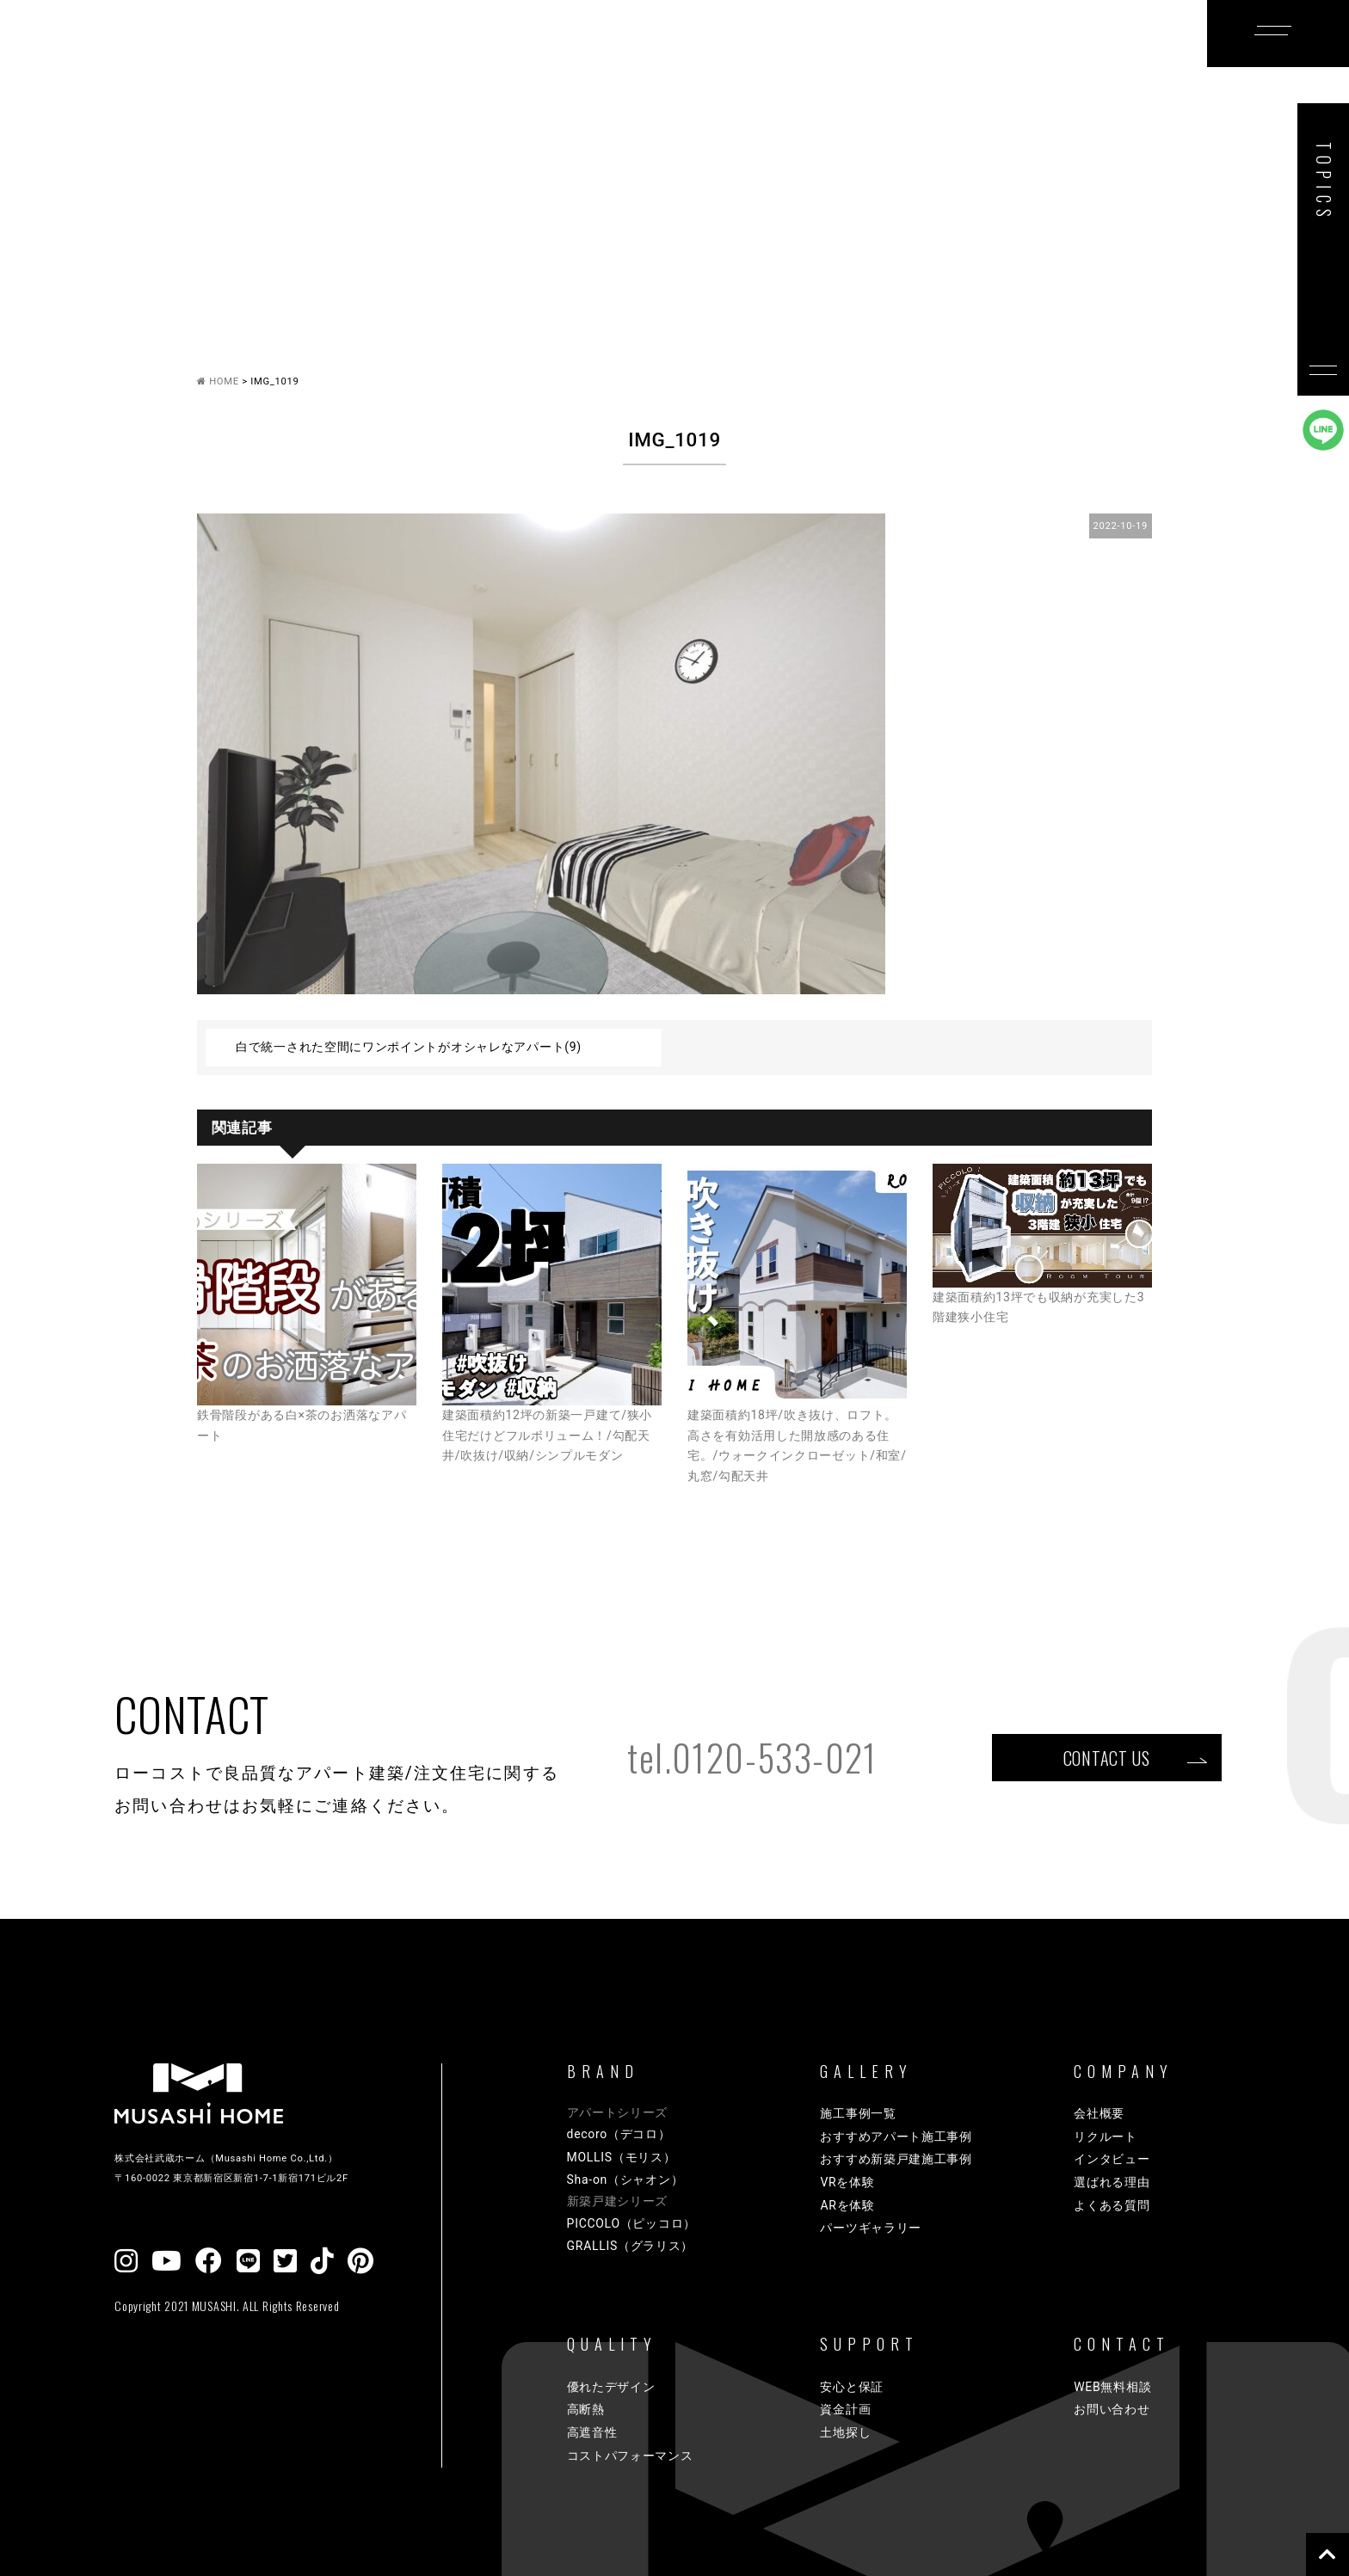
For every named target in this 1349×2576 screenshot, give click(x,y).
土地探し (845, 2432)
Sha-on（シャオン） (625, 2179)
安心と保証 (852, 2387)
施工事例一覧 (858, 2113)
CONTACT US (1106, 1757)
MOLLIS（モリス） (621, 2157)
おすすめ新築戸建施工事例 (895, 2159)
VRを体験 (847, 2182)
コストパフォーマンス (630, 2455)
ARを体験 (847, 2205)
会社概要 (1099, 2113)
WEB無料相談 (1112, 2387)
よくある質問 (1111, 2205)
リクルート (1105, 2136)
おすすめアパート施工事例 (895, 2136)
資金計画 (845, 2409)
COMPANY (971, 63)
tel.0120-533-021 (752, 1757)
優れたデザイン (611, 2387)
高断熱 (586, 2409)
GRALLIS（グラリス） (630, 2246)
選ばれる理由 (1111, 2182)
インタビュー (1111, 2159)
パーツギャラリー (870, 2228)
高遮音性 (592, 2432)
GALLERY (564, 63)
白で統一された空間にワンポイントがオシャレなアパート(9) (409, 1047)
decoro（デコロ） (619, 2134)
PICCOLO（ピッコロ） (631, 2223)
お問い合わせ (1111, 2409)
